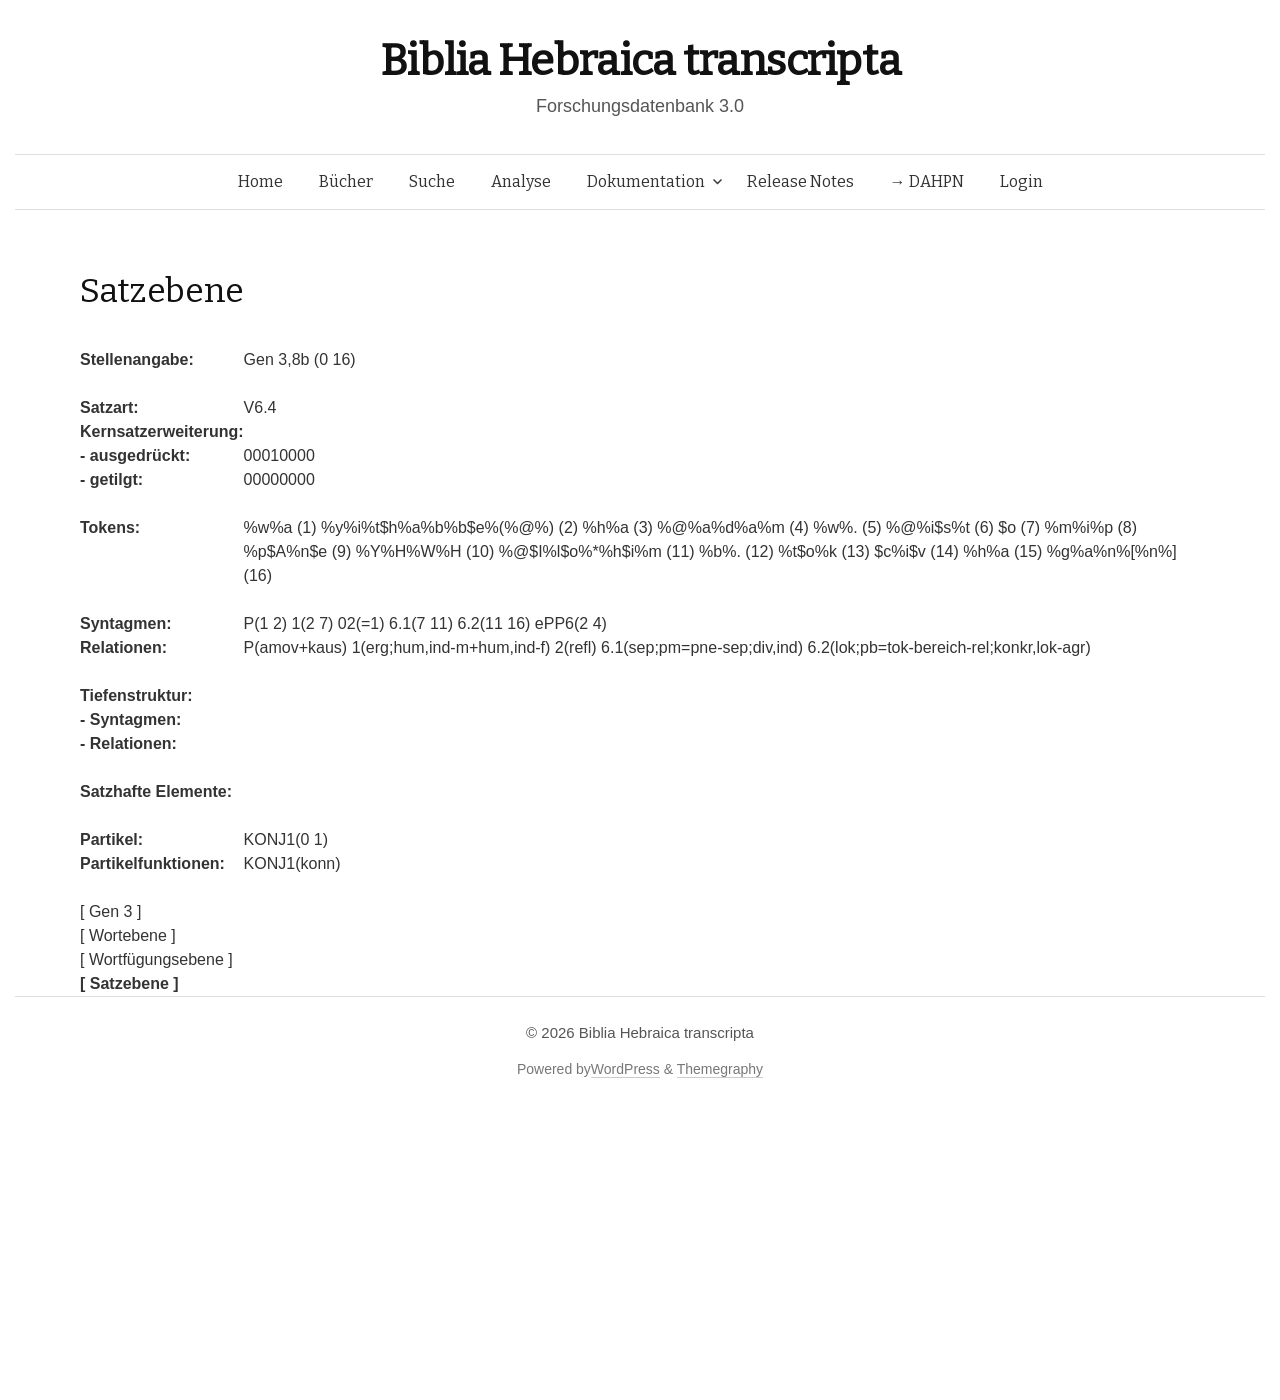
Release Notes (800, 181)
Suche (432, 181)
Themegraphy (720, 1069)
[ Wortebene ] (128, 935)
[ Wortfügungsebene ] (156, 959)
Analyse (521, 181)
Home (260, 181)
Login (1021, 181)
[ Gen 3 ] (110, 911)
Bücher (346, 181)
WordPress (625, 1069)
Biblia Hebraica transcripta (640, 60)
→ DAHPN (927, 181)
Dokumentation (646, 181)
